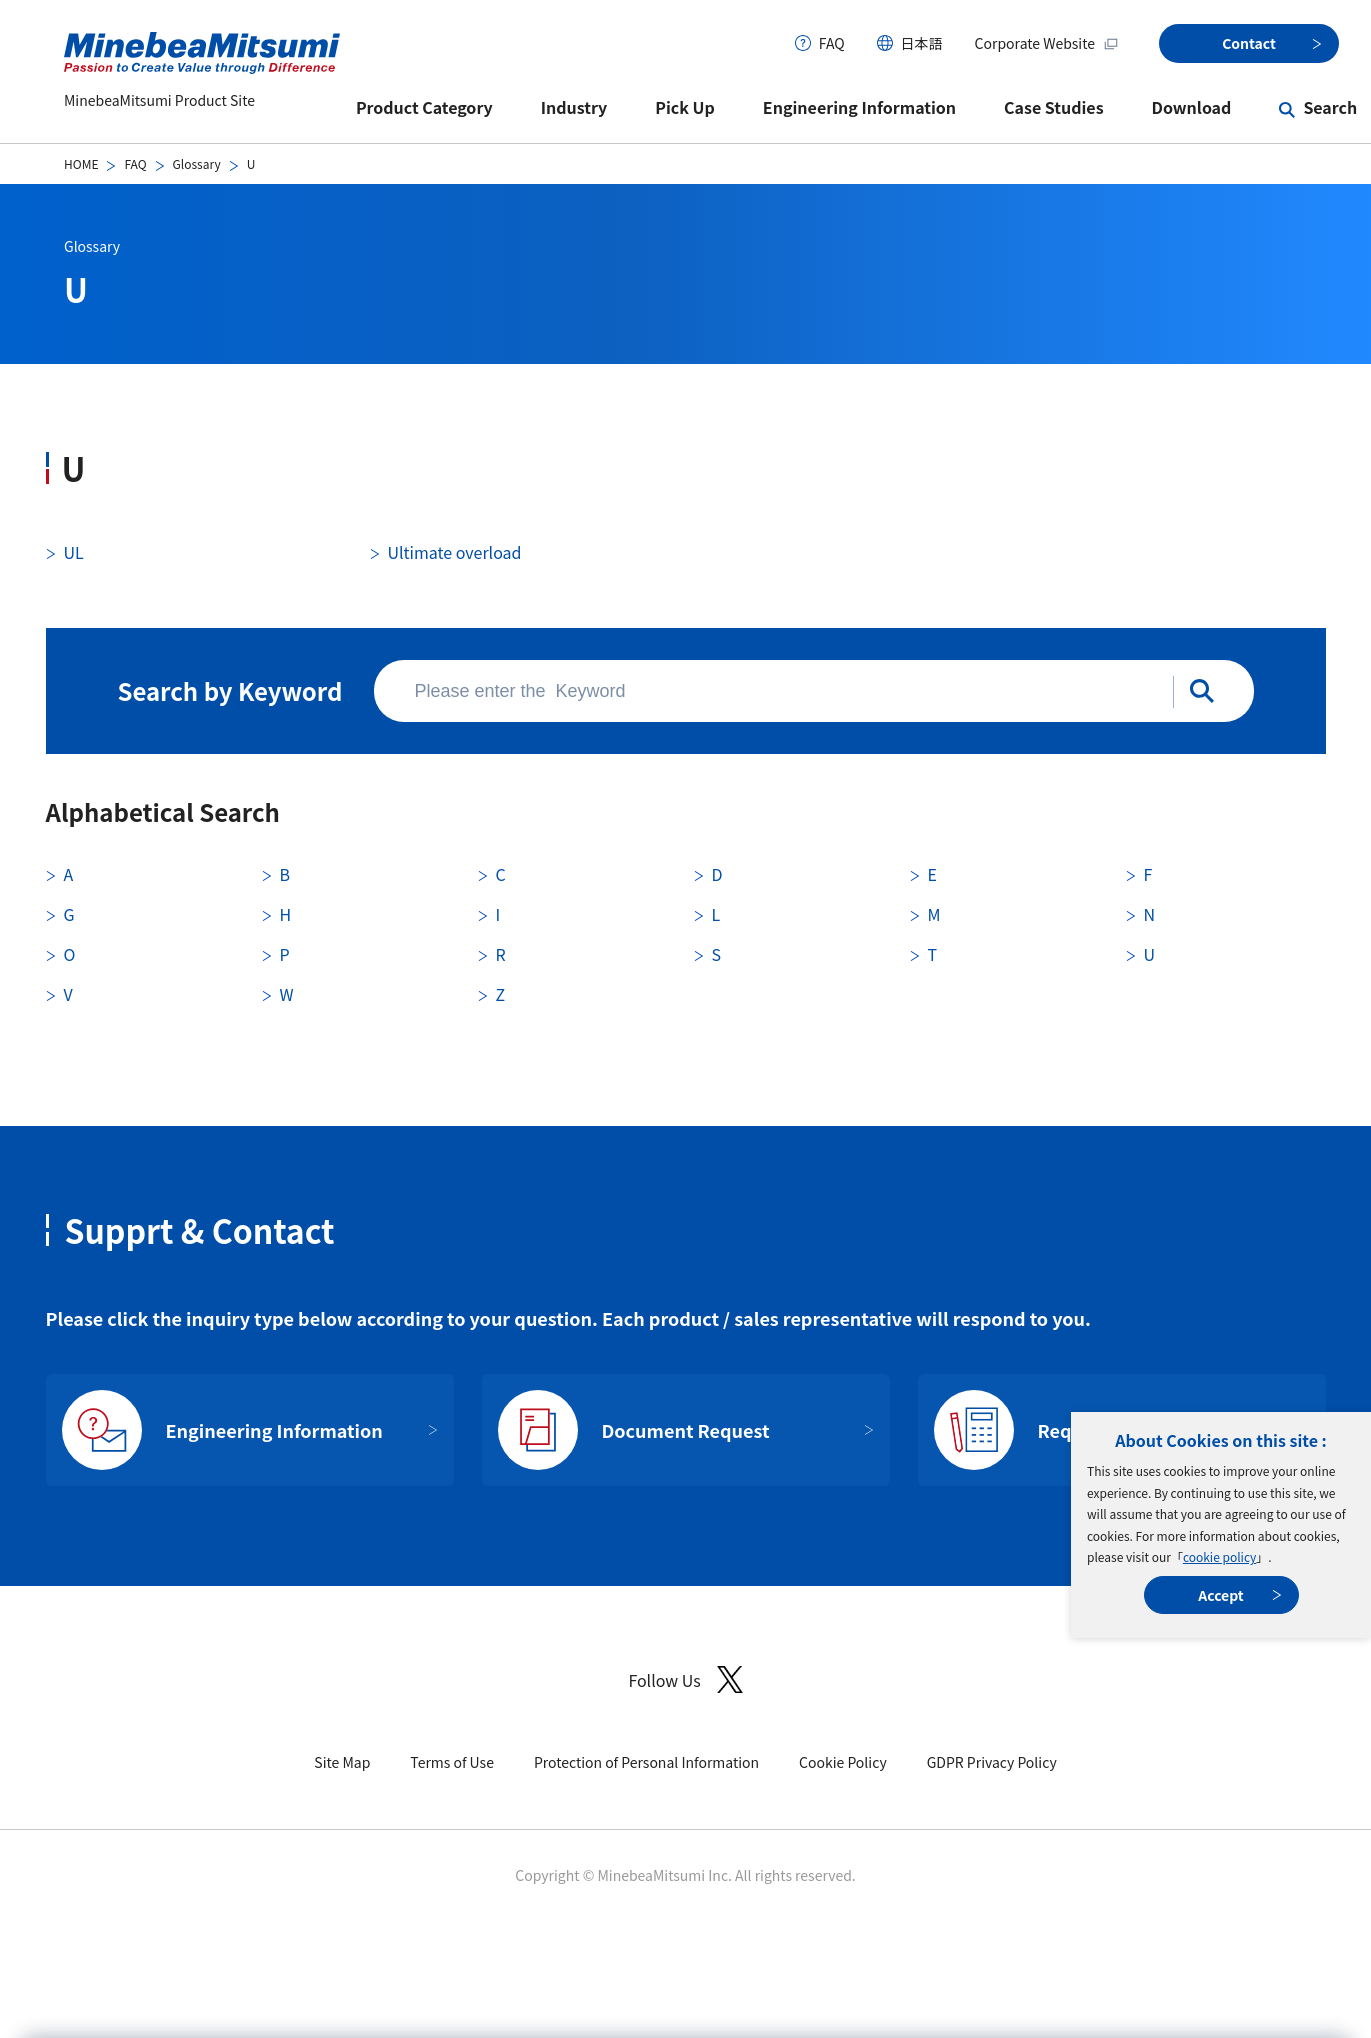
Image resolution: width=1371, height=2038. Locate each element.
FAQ (832, 43)
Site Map (342, 1762)
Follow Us (685, 1679)
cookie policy (1219, 1556)
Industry (574, 107)
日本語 (922, 43)
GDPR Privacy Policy (992, 1762)
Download (1192, 107)
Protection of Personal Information (646, 1762)
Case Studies (1054, 107)
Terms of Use (452, 1762)
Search (1330, 107)
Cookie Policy (843, 1762)
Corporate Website (1047, 43)
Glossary (197, 163)
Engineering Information (859, 107)
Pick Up (685, 107)
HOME (81, 163)
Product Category (424, 107)
